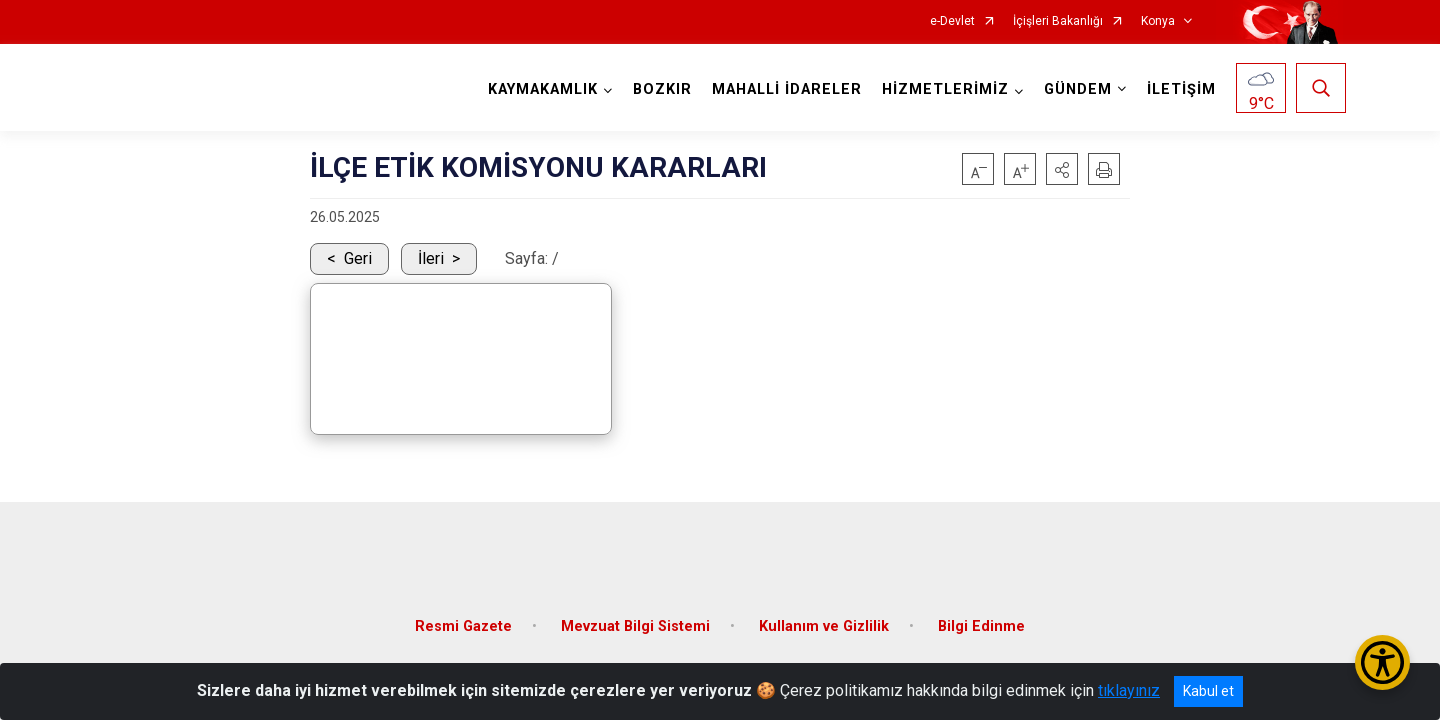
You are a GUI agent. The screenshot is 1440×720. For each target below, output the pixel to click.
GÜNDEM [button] (1075, 89)
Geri (358, 258)
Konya (1158, 21)
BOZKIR (659, 89)
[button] (1062, 169)
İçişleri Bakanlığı (1058, 21)
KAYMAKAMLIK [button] (540, 89)
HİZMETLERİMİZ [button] (942, 89)
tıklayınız (1129, 690)
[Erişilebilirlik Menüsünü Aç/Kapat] (1382, 662)
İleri (431, 258)
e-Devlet (952, 21)
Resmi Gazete (463, 614)
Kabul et (1208, 691)
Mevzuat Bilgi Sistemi (635, 614)
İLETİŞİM (1178, 89)
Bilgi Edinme (981, 614)
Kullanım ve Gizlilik (824, 614)
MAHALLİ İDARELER (784, 89)
